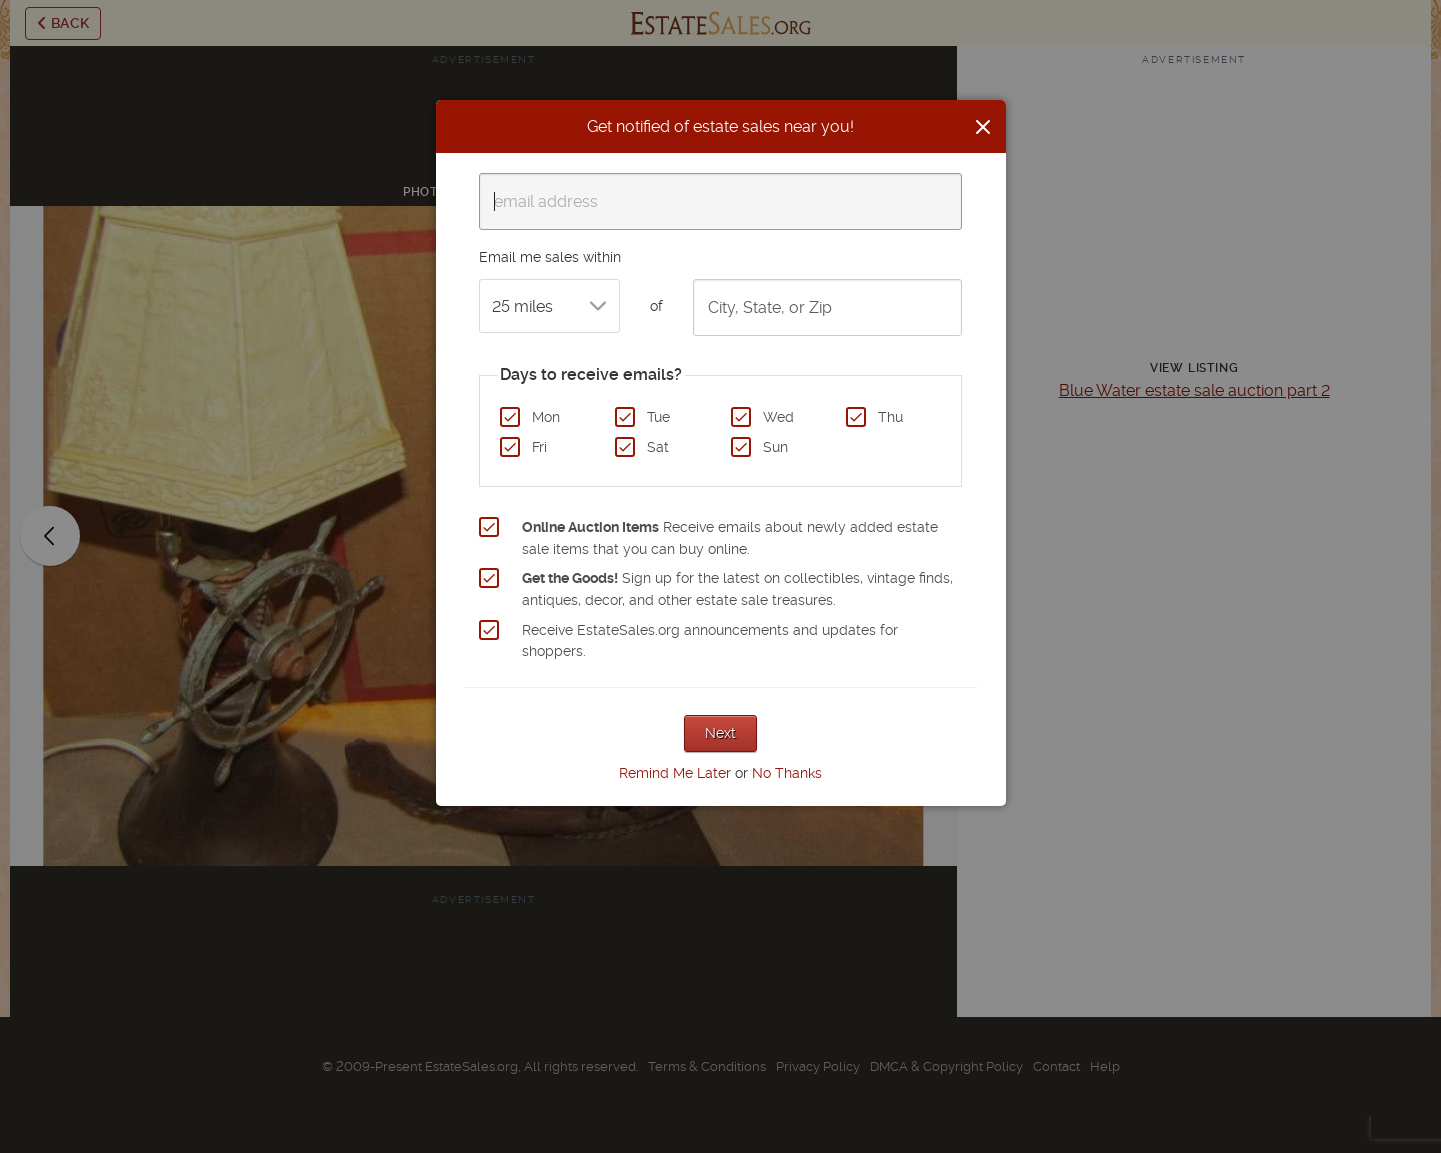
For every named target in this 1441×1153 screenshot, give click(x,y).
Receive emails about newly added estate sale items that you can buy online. (730, 538)
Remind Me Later (675, 773)
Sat (658, 447)
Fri (539, 447)
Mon (546, 417)
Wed (778, 417)
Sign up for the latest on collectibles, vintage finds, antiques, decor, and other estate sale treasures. (737, 589)
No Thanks (787, 773)
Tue (658, 417)
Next (720, 733)
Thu (890, 417)
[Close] (983, 127)
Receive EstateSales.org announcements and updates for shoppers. (710, 641)
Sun (775, 447)
